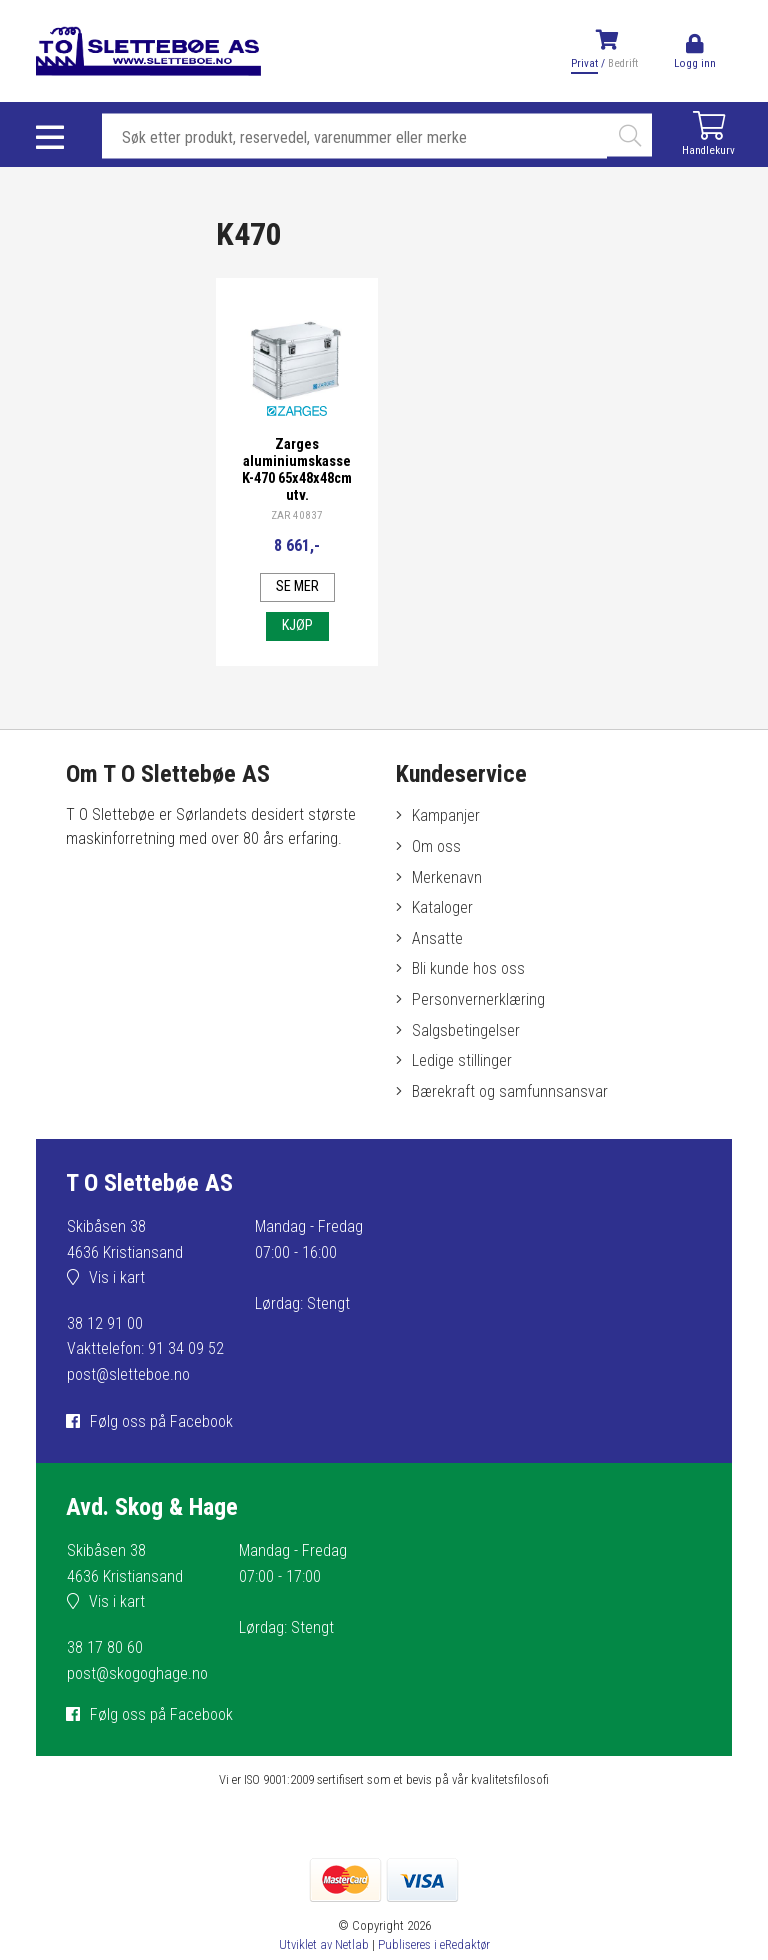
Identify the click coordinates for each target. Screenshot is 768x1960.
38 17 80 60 (105, 1647)
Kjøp (297, 625)
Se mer (297, 586)
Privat (584, 63)
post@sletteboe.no (128, 1374)
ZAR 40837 (297, 515)
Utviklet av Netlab (324, 1944)
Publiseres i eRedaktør (434, 1944)
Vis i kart (117, 1277)
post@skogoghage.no (137, 1673)
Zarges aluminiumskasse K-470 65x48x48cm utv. (297, 470)
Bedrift (623, 63)
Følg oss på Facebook (161, 1421)
